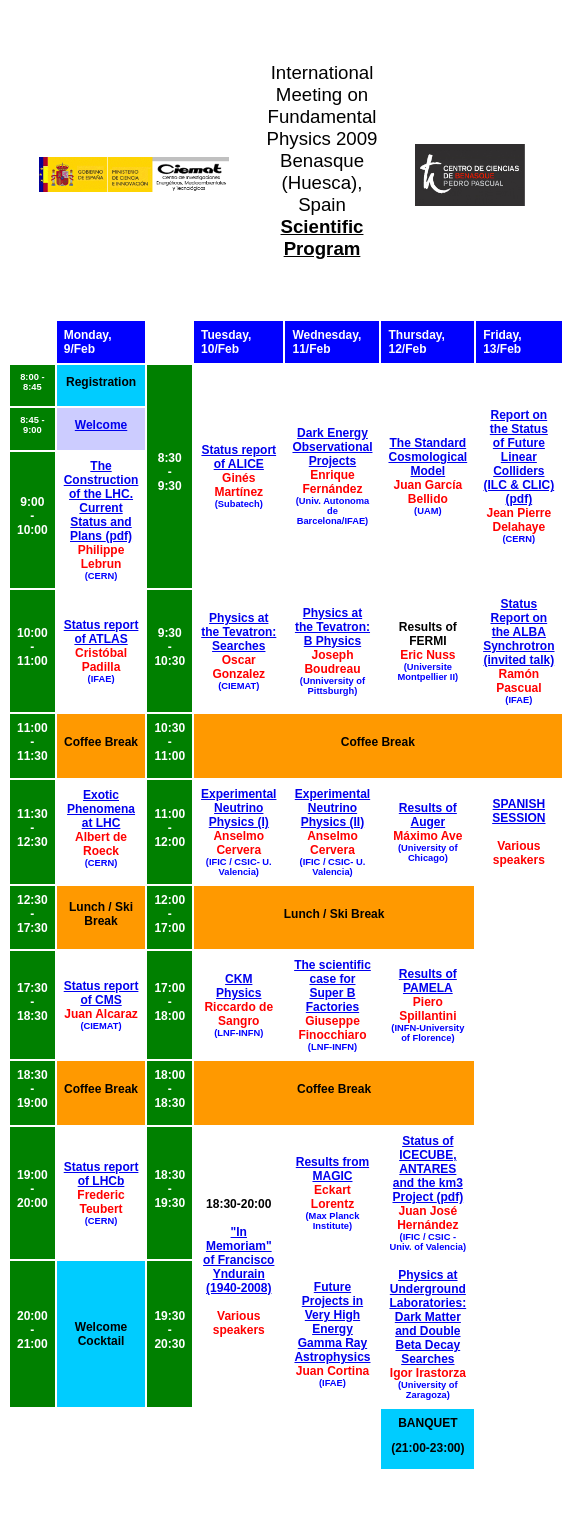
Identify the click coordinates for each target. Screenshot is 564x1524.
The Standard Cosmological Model (427, 457)
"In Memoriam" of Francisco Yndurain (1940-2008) (238, 1260)
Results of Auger (428, 815)
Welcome (101, 425)
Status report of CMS (101, 993)
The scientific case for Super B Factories (332, 986)
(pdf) (519, 499)
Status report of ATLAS (101, 632)
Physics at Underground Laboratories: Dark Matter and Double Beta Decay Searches (427, 1317)
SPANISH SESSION (518, 811)
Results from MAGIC (332, 1169)
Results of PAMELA (428, 981)
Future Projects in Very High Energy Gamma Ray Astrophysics (332, 1322)
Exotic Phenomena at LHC (101, 809)
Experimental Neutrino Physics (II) (332, 808)
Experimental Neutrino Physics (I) (238, 808)
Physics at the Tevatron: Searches (238, 632)
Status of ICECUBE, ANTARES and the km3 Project (427, 1169)
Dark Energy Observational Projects (332, 447)
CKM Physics (238, 986)
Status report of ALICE (238, 457)
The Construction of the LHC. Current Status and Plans (101, 501)
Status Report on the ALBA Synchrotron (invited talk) (518, 632)
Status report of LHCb (101, 1174)
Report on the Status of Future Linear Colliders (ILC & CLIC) (519, 450)
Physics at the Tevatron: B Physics (332, 627)
